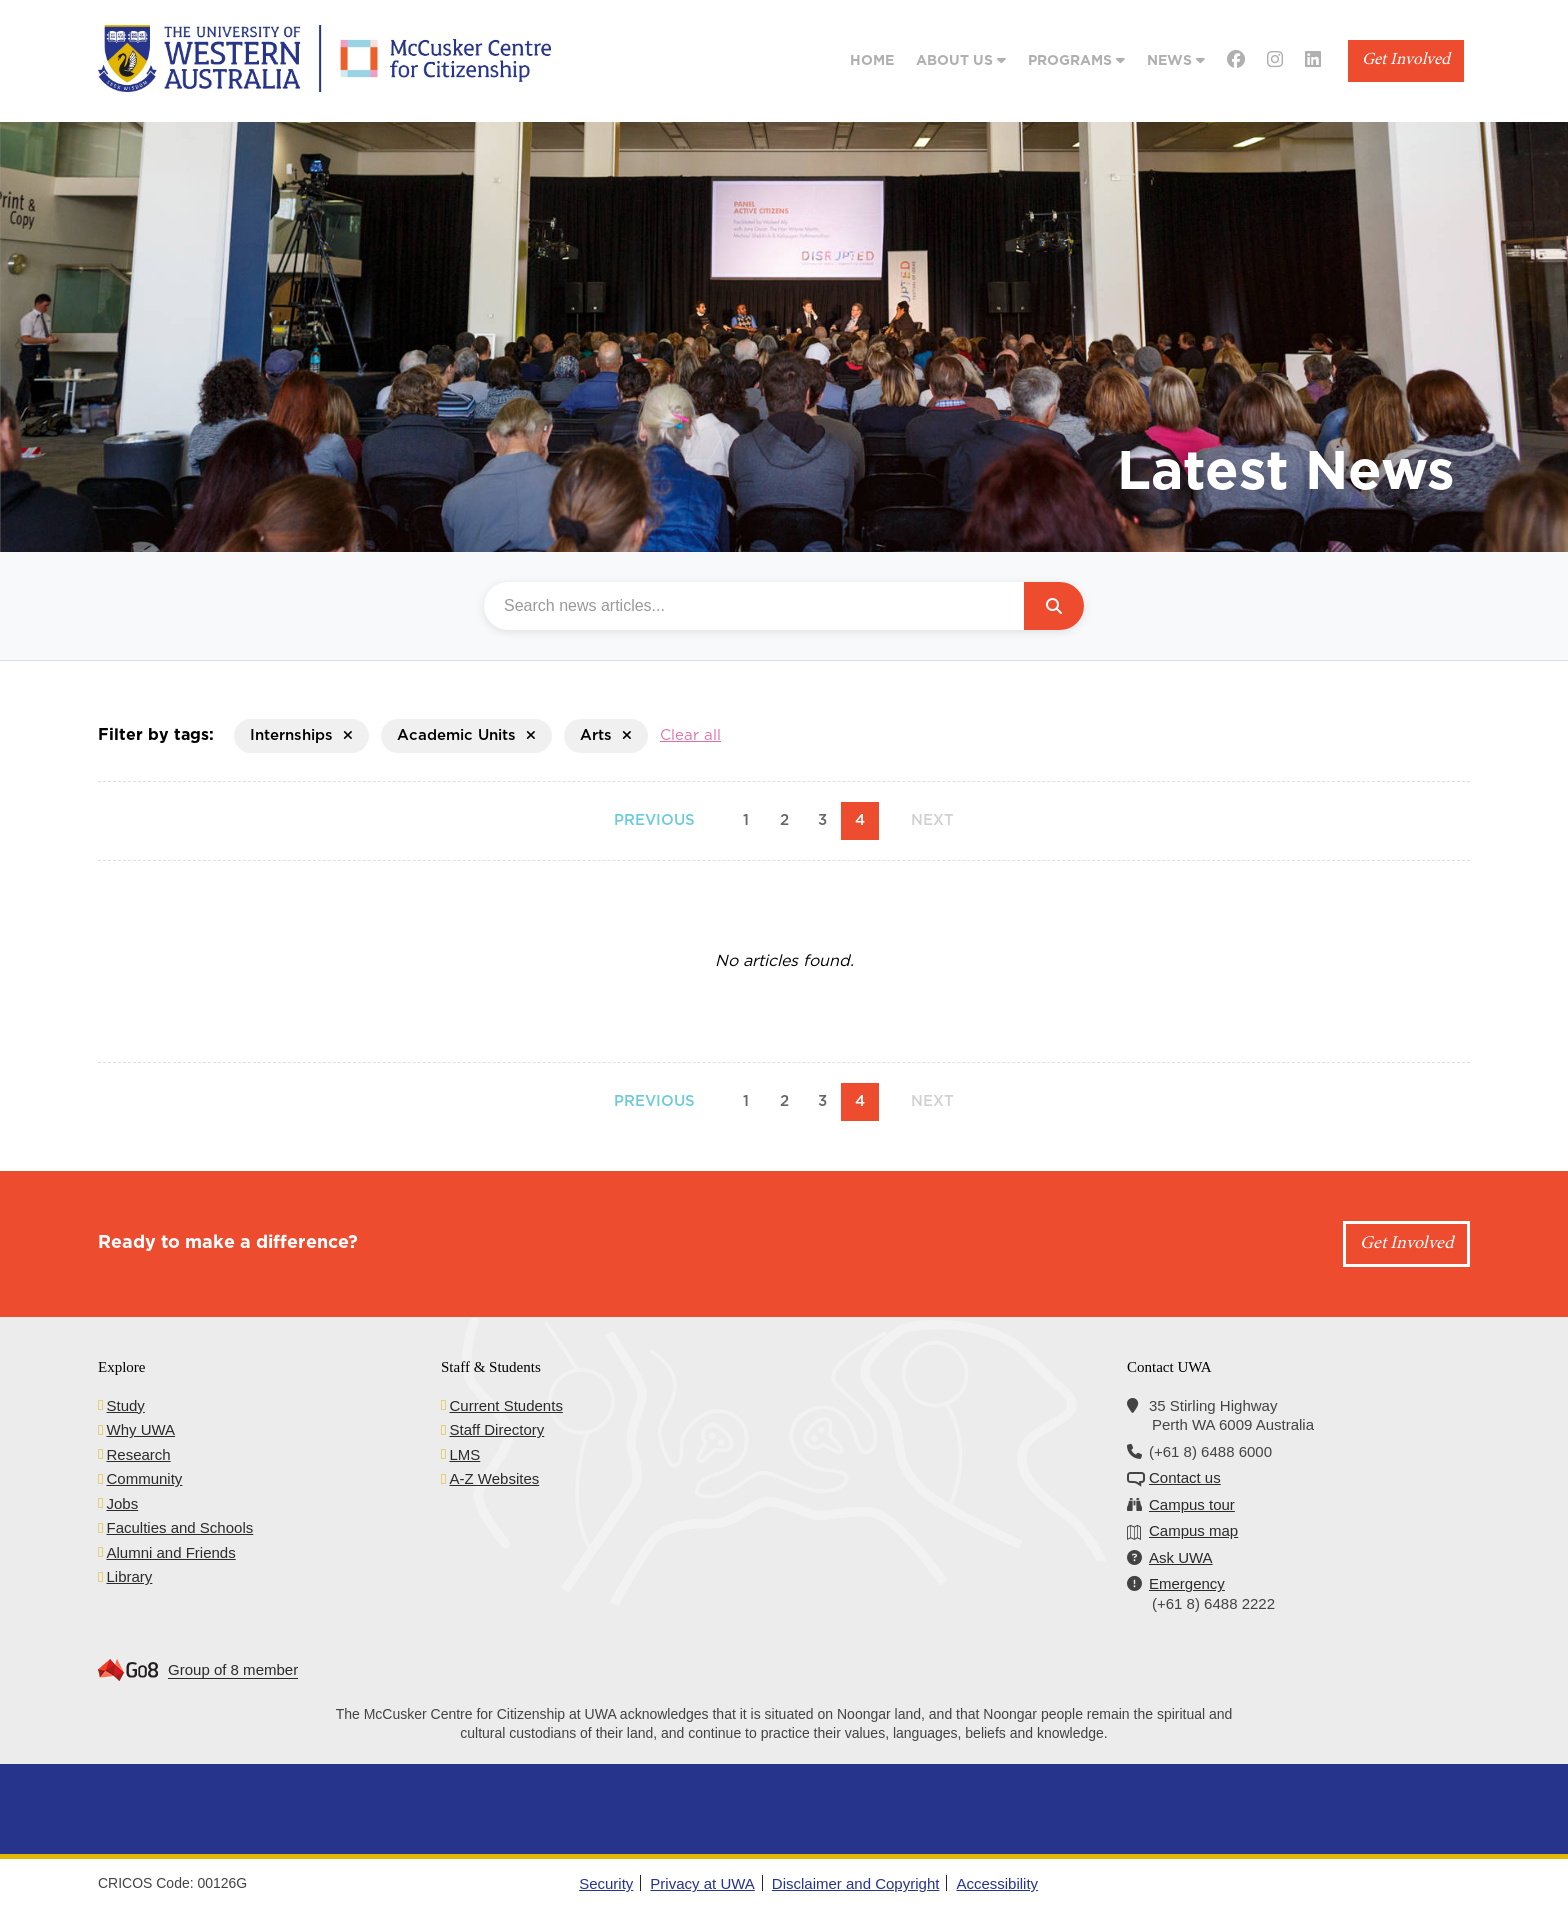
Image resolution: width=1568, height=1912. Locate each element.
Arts (606, 735)
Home (872, 61)
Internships (301, 735)
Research (138, 1454)
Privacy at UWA (702, 1883)
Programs (1076, 60)
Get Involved (1406, 60)
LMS (464, 1454)
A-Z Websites (494, 1478)
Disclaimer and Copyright (856, 1883)
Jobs (122, 1503)
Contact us (1185, 1477)
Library (129, 1576)
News (1176, 60)
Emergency (1187, 1583)
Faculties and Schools (179, 1527)
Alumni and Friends (170, 1552)
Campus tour (1192, 1504)
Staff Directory (496, 1429)
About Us (961, 60)
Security (606, 1883)
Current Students (505, 1405)
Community (144, 1478)
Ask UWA (1181, 1557)
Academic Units (466, 735)
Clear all (690, 735)
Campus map (1193, 1530)
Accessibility (997, 1883)
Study (125, 1405)
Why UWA (140, 1429)
